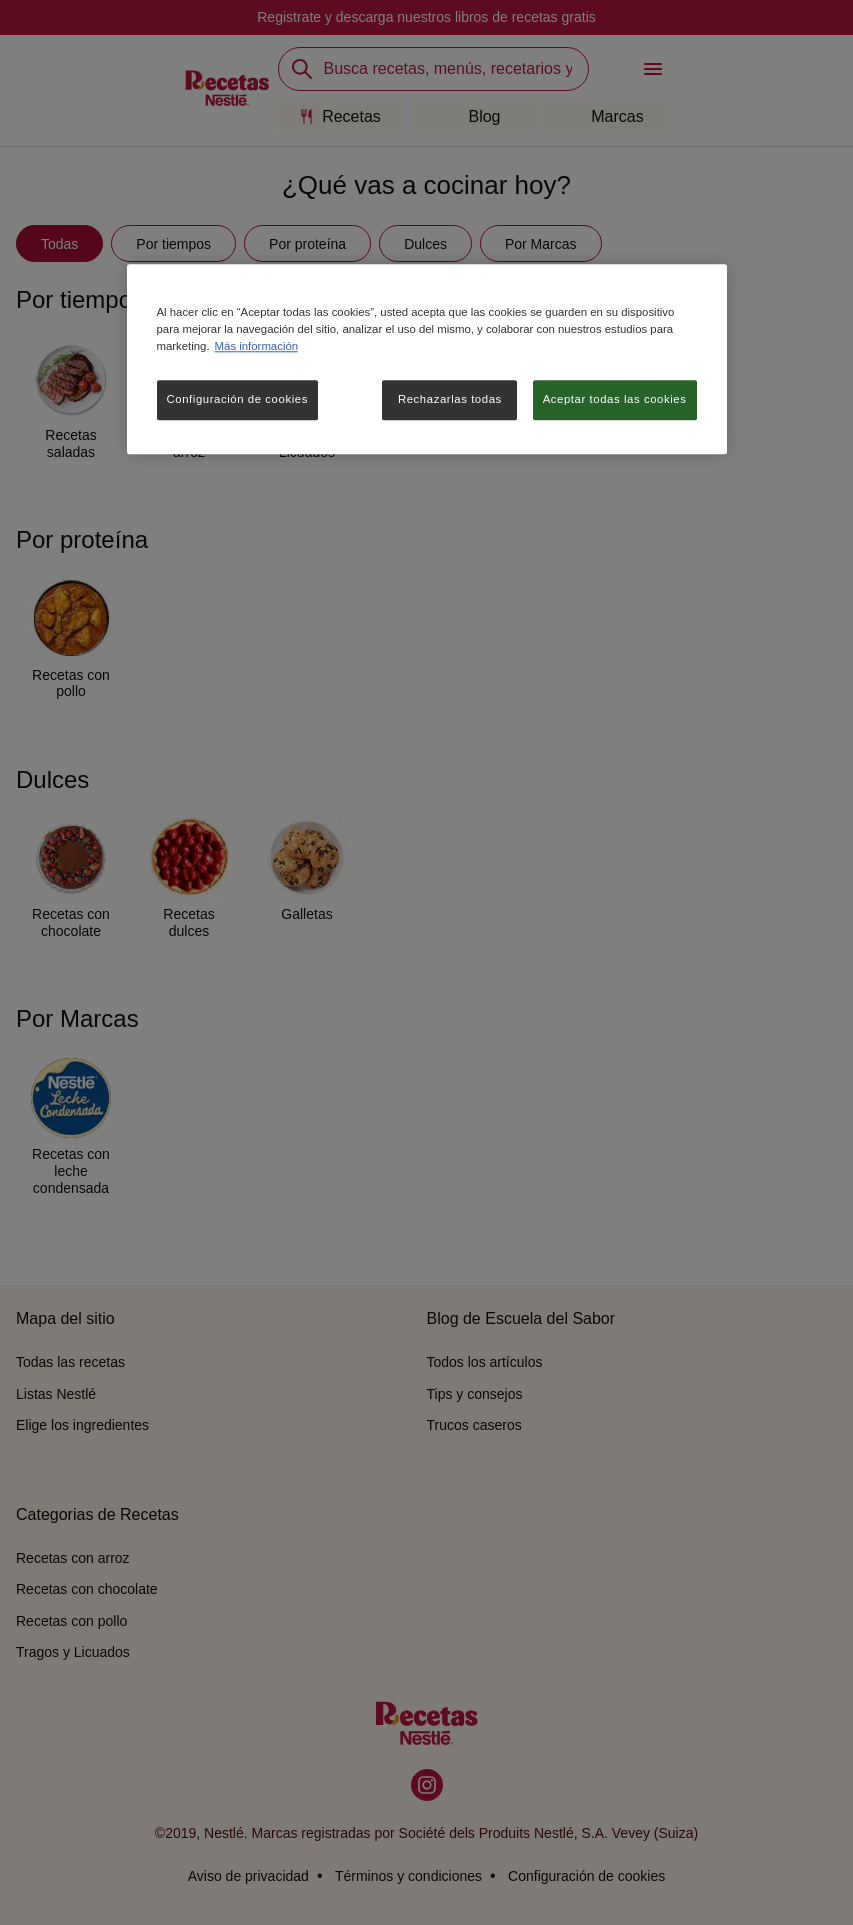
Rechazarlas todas (450, 399)
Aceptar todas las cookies (615, 399)
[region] (427, 359)
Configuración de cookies (237, 399)
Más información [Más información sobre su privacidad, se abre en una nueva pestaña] (256, 346)
